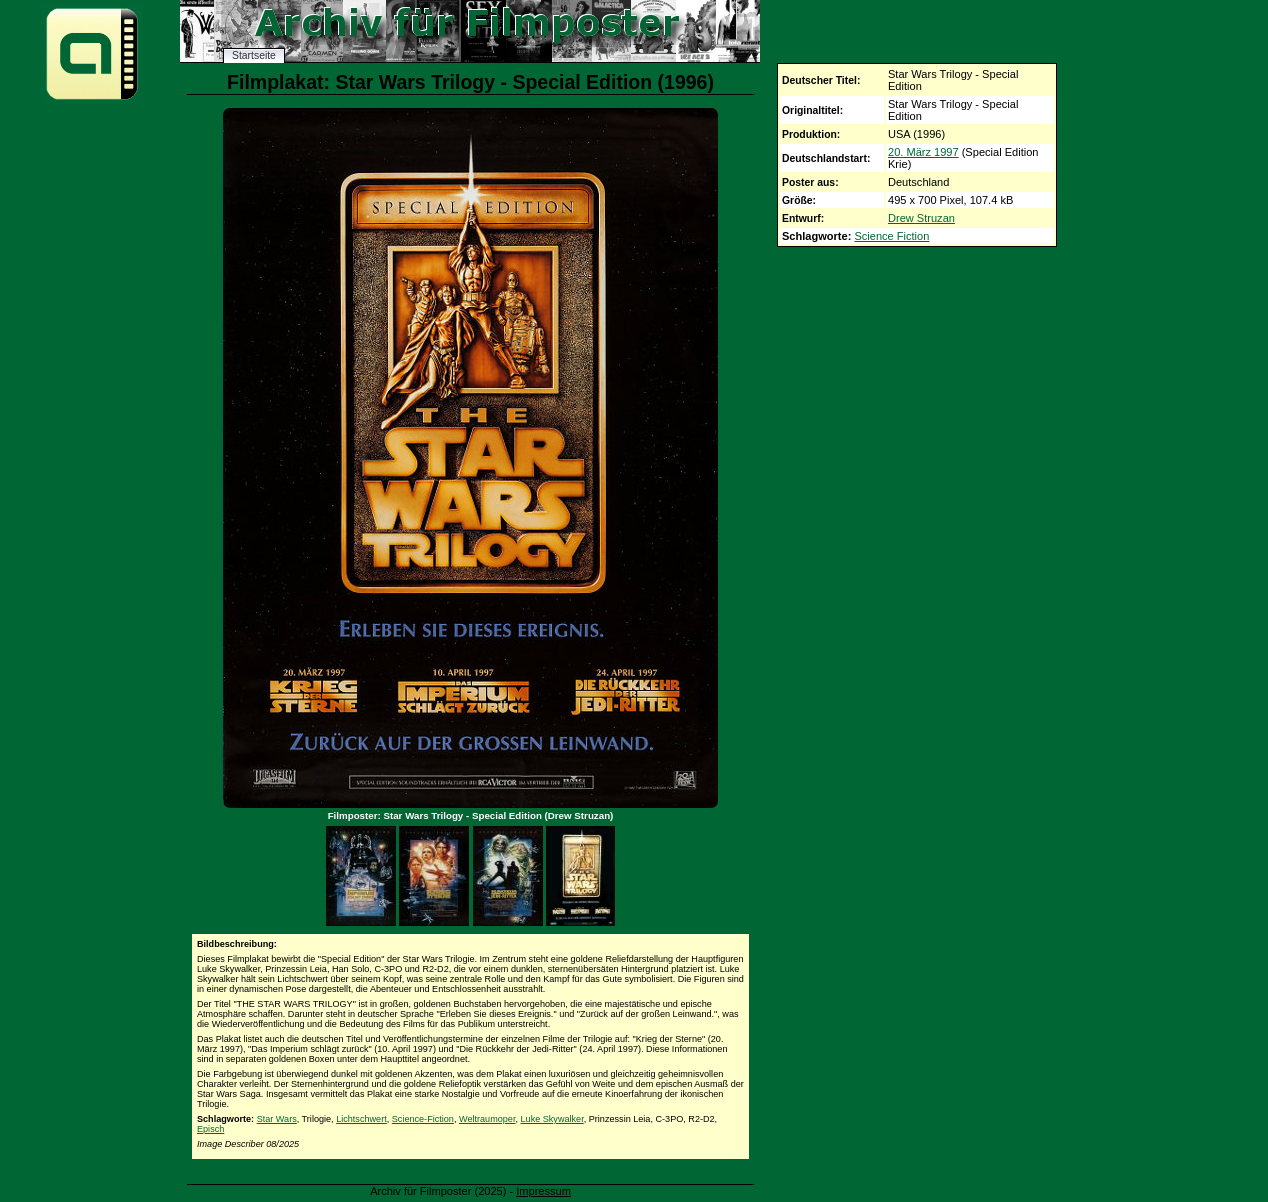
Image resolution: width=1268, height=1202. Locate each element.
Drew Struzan (921, 218)
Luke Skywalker (552, 1119)
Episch (210, 1129)
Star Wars (277, 1119)
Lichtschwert (361, 1119)
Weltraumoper (487, 1119)
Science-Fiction (423, 1119)
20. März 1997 (923, 152)
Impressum (543, 1191)
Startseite (254, 55)
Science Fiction (891, 236)
